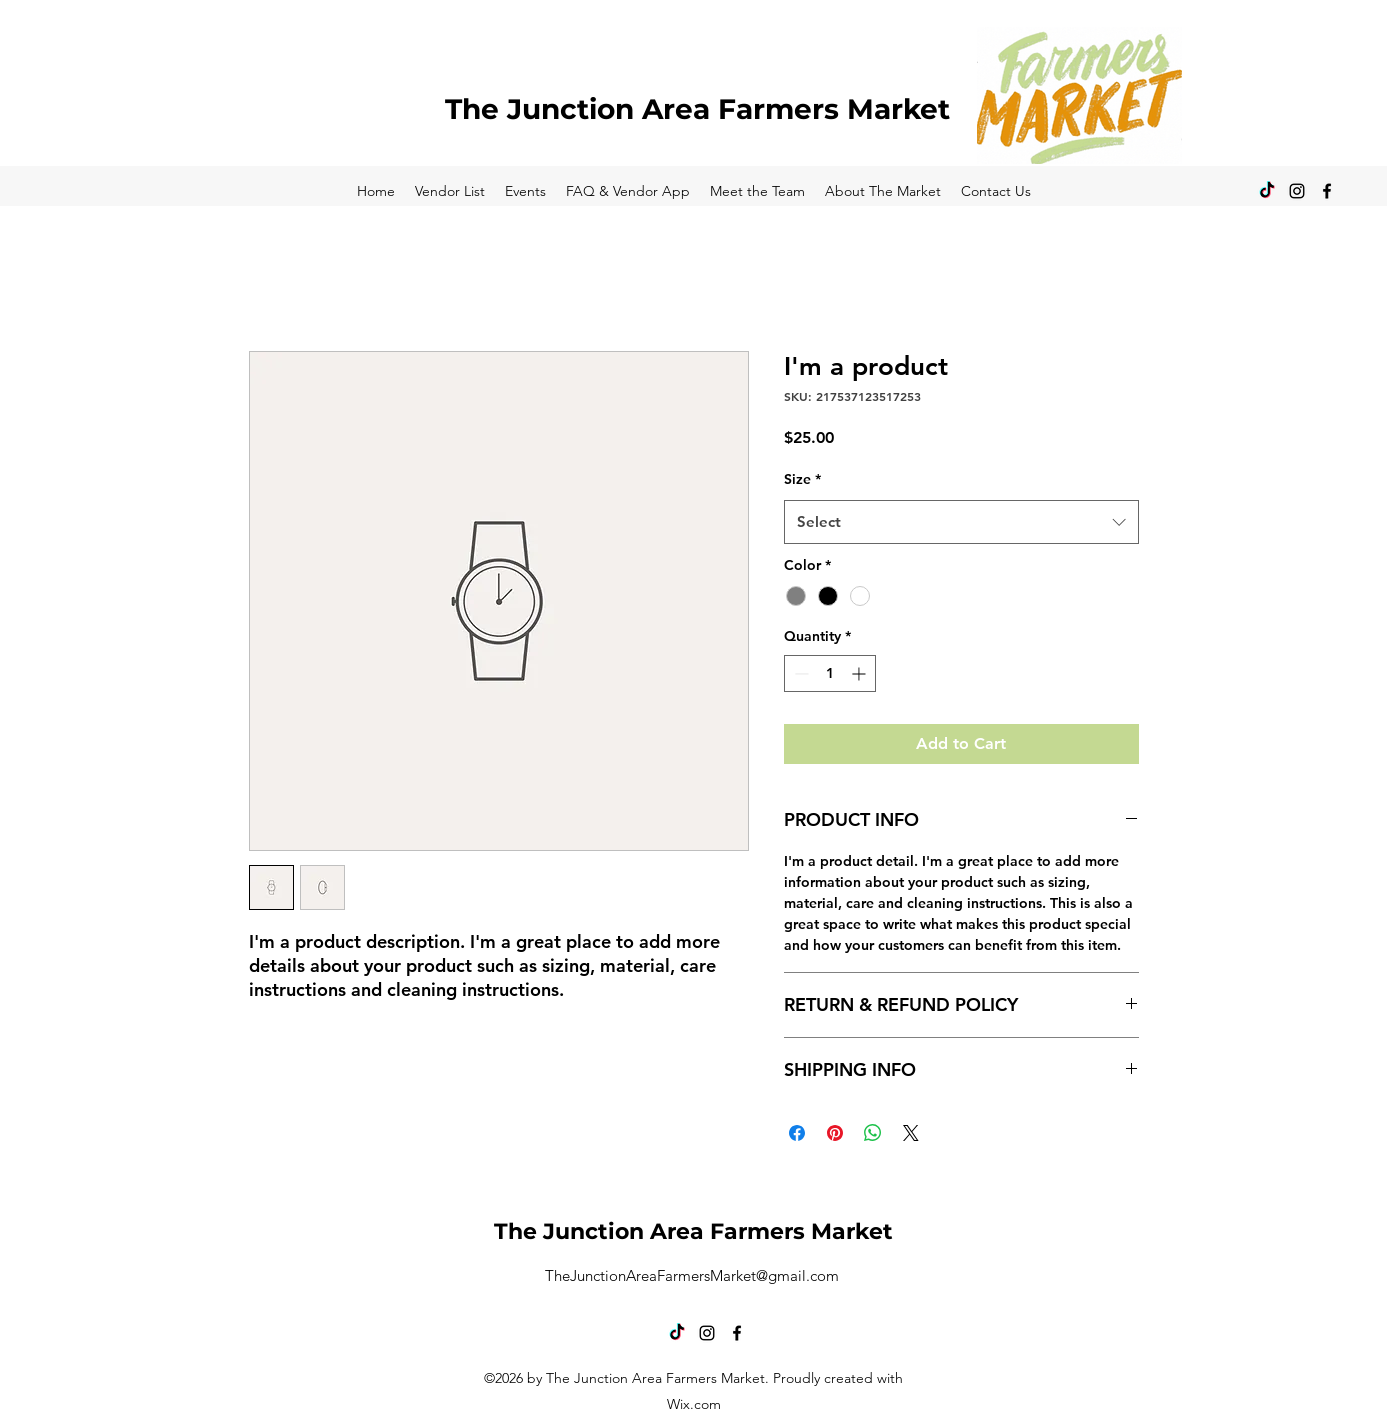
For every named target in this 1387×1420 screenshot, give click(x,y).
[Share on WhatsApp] (873, 1133)
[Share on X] (911, 1133)
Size (802, 479)
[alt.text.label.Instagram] (1297, 191)
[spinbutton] (830, 673)
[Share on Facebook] (797, 1133)
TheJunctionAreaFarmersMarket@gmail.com (692, 1275)
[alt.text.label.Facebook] (1327, 191)
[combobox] (961, 522)
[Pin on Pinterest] (835, 1133)
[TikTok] (1267, 191)
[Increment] (860, 673)
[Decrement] (799, 673)
